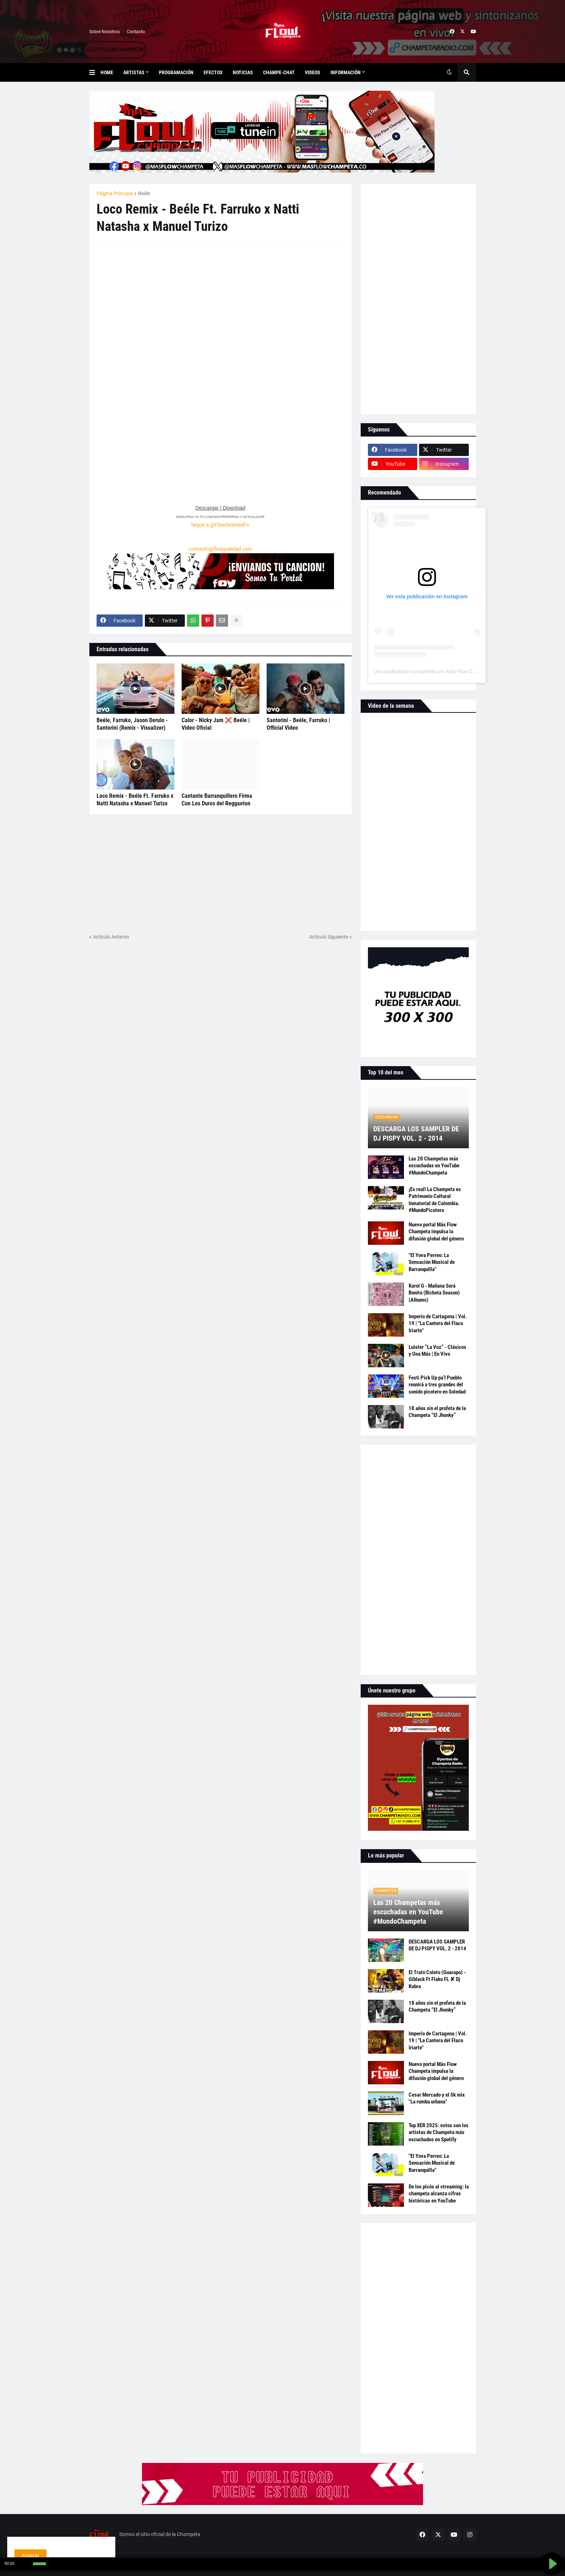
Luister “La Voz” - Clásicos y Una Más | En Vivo (437, 1351)
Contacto (136, 31)
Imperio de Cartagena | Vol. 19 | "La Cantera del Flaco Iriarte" (438, 1323)
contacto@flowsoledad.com (220, 549)
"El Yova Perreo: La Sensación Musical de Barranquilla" (432, 1262)
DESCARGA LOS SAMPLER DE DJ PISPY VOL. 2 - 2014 (416, 1133)
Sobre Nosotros (104, 31)
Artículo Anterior (111, 937)
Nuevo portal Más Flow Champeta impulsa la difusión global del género (436, 1231)
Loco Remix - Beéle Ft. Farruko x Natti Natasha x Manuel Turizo (135, 799)
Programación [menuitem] (176, 72)
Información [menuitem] (345, 72)
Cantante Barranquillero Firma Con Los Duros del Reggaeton (217, 799)
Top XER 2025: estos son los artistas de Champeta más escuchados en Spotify (438, 2132)
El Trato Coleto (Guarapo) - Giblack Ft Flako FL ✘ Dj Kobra (437, 1979)
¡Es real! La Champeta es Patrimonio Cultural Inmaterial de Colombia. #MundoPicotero (435, 1200)
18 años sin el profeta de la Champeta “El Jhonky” (437, 1412)
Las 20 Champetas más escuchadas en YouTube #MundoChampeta (434, 1165)
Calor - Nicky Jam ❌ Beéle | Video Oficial (216, 724)
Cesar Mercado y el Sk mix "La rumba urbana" (437, 2098)
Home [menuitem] (107, 72)
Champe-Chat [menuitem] (279, 72)
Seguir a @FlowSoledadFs (220, 525)
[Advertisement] (151, 295)
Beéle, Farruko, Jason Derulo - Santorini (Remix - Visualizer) (132, 724)
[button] (95, 72)
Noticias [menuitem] (243, 72)
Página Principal (115, 193)
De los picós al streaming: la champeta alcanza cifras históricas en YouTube (439, 2193)
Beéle (144, 193)
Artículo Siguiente (328, 937)
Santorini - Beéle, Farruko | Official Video (298, 724)
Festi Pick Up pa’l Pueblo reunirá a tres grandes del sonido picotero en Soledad (437, 1384)
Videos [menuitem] (312, 72)
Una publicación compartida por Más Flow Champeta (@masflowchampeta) (458, 671)
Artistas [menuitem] (133, 72)
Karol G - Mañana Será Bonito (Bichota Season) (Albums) (434, 1293)
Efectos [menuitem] (213, 72)
